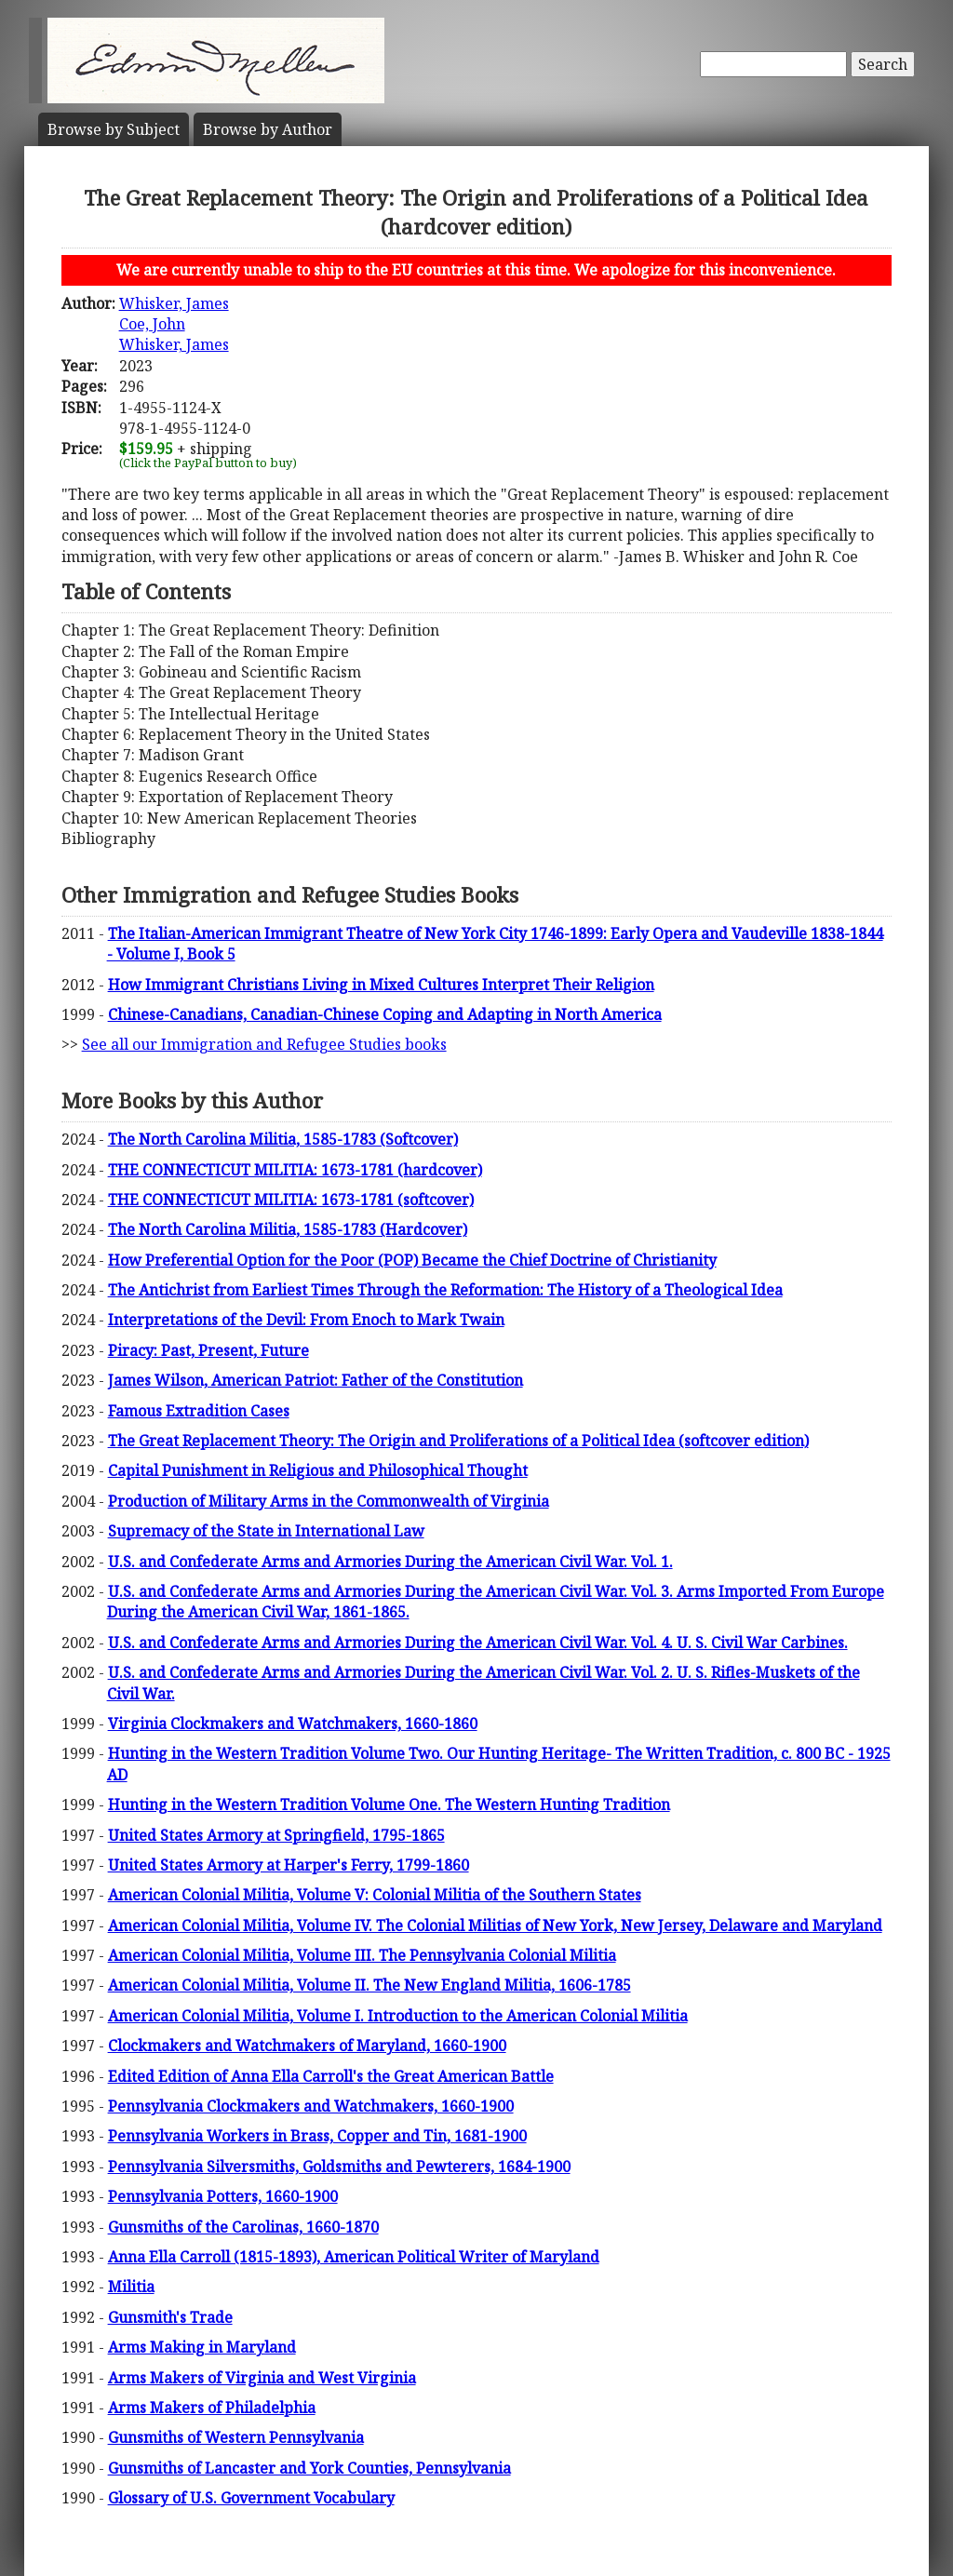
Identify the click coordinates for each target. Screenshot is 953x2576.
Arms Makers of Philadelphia (211, 2407)
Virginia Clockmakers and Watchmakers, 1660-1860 (292, 1723)
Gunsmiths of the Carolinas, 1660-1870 (243, 2227)
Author (267, 129)
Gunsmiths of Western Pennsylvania (236, 2437)
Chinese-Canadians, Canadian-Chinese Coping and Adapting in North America (385, 1014)
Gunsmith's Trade (170, 2317)
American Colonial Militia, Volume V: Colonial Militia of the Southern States (374, 1895)
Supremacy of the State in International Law (266, 1531)
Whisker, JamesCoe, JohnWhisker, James (174, 324)
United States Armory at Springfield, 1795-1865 (276, 1835)
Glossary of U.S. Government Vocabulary (251, 2498)
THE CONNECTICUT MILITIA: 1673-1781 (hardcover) (295, 1170)
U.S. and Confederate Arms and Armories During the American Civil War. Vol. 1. (390, 1561)
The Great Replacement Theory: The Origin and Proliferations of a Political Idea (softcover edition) (458, 1440)
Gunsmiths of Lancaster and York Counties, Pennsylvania (309, 2468)
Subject (113, 129)
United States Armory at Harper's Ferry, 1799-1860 (288, 1865)
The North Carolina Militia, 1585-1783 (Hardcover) (287, 1229)
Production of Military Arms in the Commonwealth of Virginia (328, 1501)
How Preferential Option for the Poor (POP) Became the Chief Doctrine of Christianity (412, 1260)
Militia (131, 2286)
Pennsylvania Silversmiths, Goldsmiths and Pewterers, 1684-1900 (339, 2166)
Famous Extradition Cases (198, 1411)
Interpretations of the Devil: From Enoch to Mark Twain (306, 1319)
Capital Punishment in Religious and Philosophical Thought (318, 1470)
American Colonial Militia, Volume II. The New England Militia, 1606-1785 (369, 1985)
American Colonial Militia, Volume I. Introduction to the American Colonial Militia (398, 2016)
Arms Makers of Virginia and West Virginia (262, 2378)
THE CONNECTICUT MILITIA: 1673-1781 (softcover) (291, 1199)
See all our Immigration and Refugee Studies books (264, 1044)
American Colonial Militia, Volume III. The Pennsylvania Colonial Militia (362, 1955)
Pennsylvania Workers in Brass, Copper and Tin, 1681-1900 (317, 2136)
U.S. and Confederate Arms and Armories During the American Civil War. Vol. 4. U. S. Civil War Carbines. (478, 1642)
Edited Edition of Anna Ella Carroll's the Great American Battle (331, 2076)
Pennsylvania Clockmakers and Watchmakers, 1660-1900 (311, 2106)
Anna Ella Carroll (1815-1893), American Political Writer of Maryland (353, 2257)
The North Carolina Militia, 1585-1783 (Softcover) (283, 1139)
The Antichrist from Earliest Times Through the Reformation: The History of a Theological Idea (445, 1290)
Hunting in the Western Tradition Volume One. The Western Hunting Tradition (389, 1804)
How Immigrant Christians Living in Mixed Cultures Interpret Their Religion (381, 984)
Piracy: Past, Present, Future (208, 1350)
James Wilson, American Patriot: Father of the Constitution (315, 1380)
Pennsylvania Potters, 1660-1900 (223, 2196)
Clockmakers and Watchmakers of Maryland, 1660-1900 (307, 2045)
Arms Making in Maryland (202, 2347)
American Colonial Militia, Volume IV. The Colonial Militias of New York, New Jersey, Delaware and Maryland (495, 1925)
